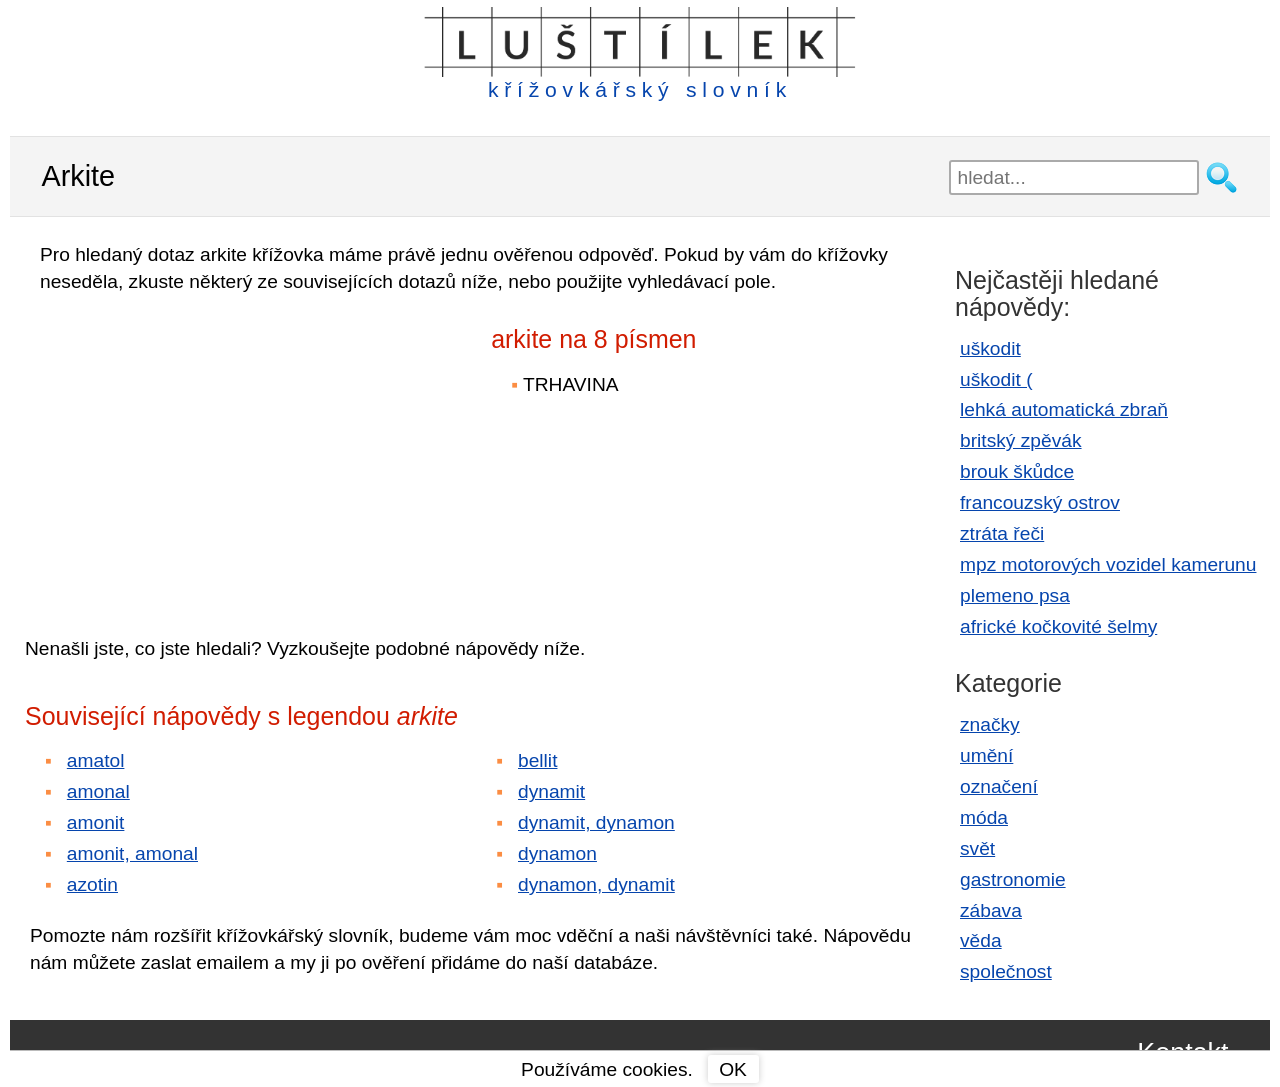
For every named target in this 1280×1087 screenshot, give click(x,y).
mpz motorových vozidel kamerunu (1108, 564)
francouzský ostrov (1040, 502)
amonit (96, 822)
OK (733, 1069)
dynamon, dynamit (596, 884)
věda (981, 940)
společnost (1006, 971)
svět (977, 848)
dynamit (551, 791)
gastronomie (1013, 879)
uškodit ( (996, 379)
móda (984, 817)
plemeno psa (1015, 595)
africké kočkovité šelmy (1058, 626)
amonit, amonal (132, 853)
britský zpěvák (1021, 440)
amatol (96, 760)
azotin (92, 884)
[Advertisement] (200, 451)
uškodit (990, 348)
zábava (991, 910)
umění (986, 755)
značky (990, 724)
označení (999, 786)
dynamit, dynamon (596, 822)
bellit (537, 760)
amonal (98, 791)
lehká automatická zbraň (1064, 409)
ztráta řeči (1002, 533)
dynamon (557, 853)
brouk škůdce (1017, 471)
